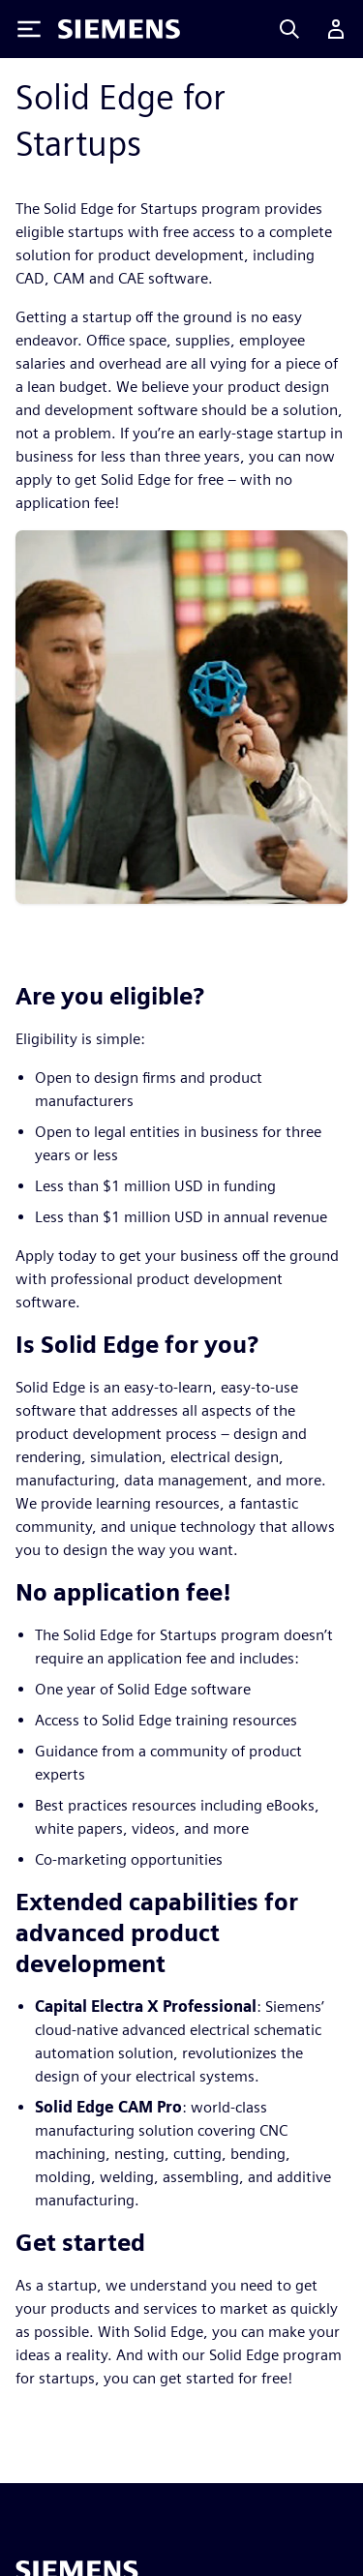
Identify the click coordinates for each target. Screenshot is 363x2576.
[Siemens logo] (119, 29)
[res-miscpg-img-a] (181, 715)
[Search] (289, 29)
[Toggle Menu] (29, 29)
